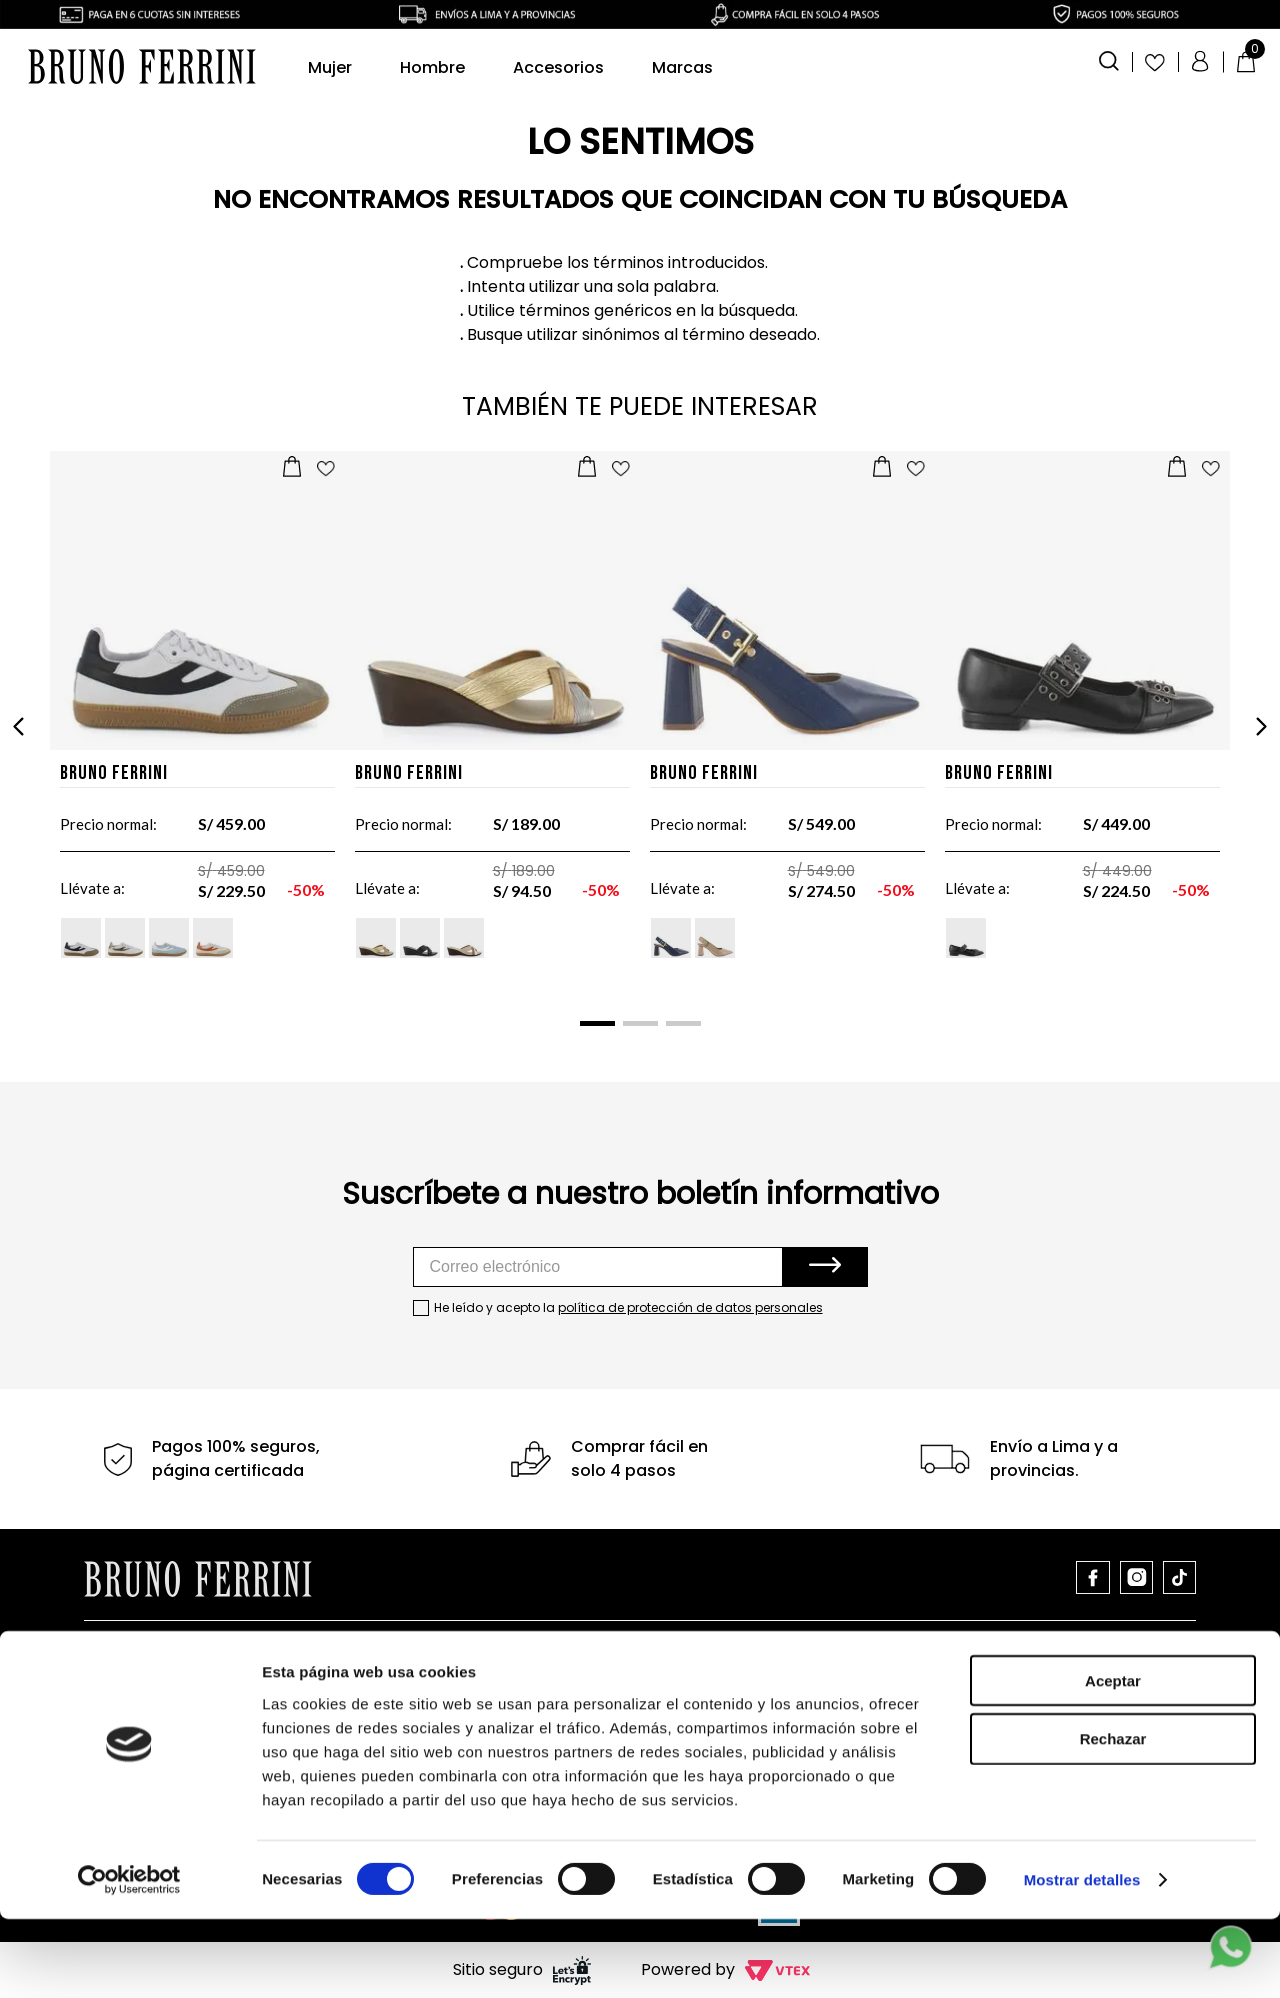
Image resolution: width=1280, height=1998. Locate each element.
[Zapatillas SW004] (197, 726)
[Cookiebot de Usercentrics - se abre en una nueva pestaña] (129, 1959)
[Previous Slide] (19, 726)
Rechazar (1113, 1817)
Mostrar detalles (1082, 1958)
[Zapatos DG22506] (1082, 726)
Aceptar (1113, 1758)
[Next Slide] (1261, 726)
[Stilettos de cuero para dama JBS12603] (787, 726)
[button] (1109, 59)
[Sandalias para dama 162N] (492, 726)
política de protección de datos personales (690, 1307)
